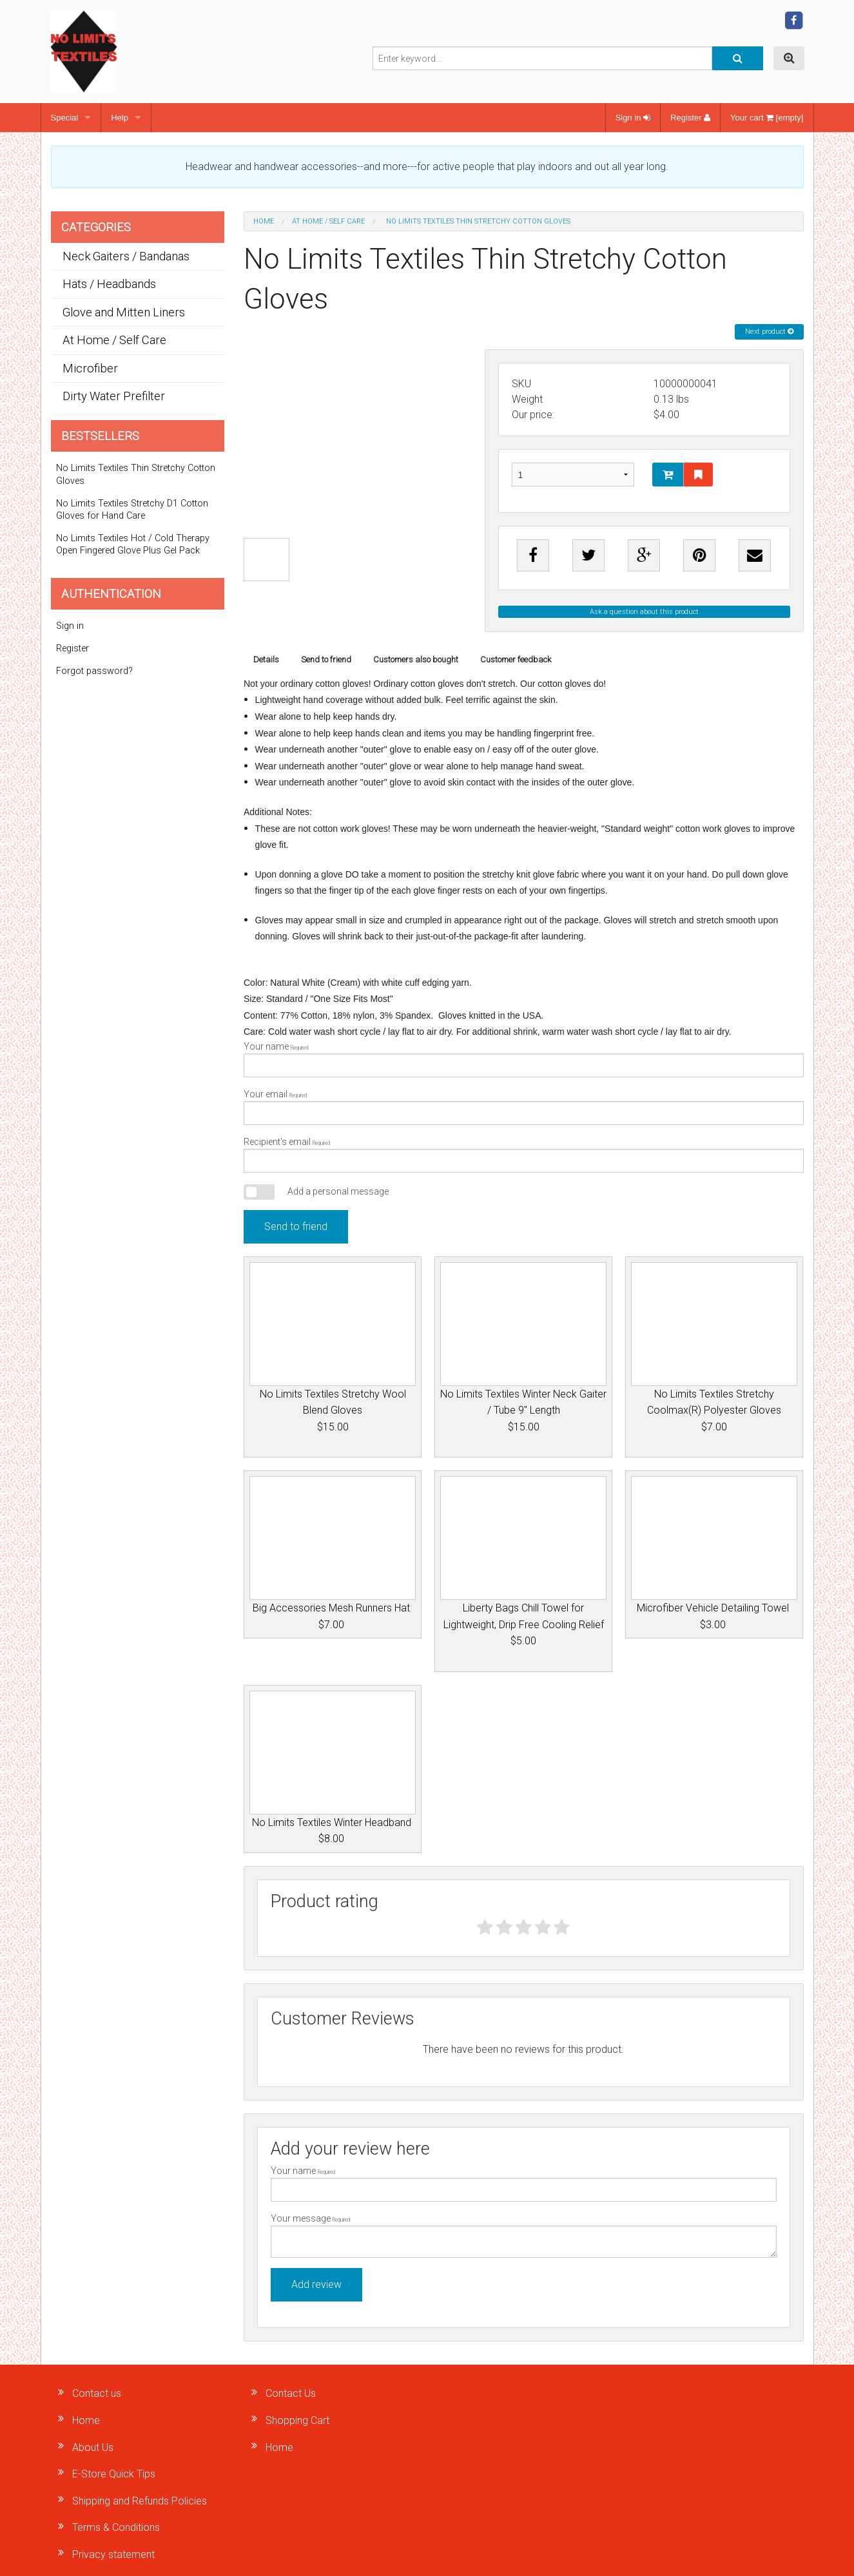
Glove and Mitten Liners (124, 312)
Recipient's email (524, 1155)
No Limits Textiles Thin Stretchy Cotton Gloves (135, 474)
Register (690, 117)
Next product (769, 331)
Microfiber (90, 368)
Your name (524, 1059)
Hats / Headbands (109, 284)
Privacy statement (113, 2554)
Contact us (96, 2393)
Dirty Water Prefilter (114, 396)
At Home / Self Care (328, 221)
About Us (92, 2447)
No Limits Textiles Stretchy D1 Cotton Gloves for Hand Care (132, 509)
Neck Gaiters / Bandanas (126, 256)
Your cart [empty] (766, 117)
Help (119, 117)
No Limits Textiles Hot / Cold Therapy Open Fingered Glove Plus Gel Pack (132, 544)
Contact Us (291, 2393)
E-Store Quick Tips (113, 2474)
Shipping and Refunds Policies (139, 2501)
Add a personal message (338, 1191)
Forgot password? (94, 671)
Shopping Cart (297, 2420)
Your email (524, 1107)
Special (65, 117)
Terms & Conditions (116, 2527)
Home (263, 221)
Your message (524, 2235)
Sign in (633, 117)
